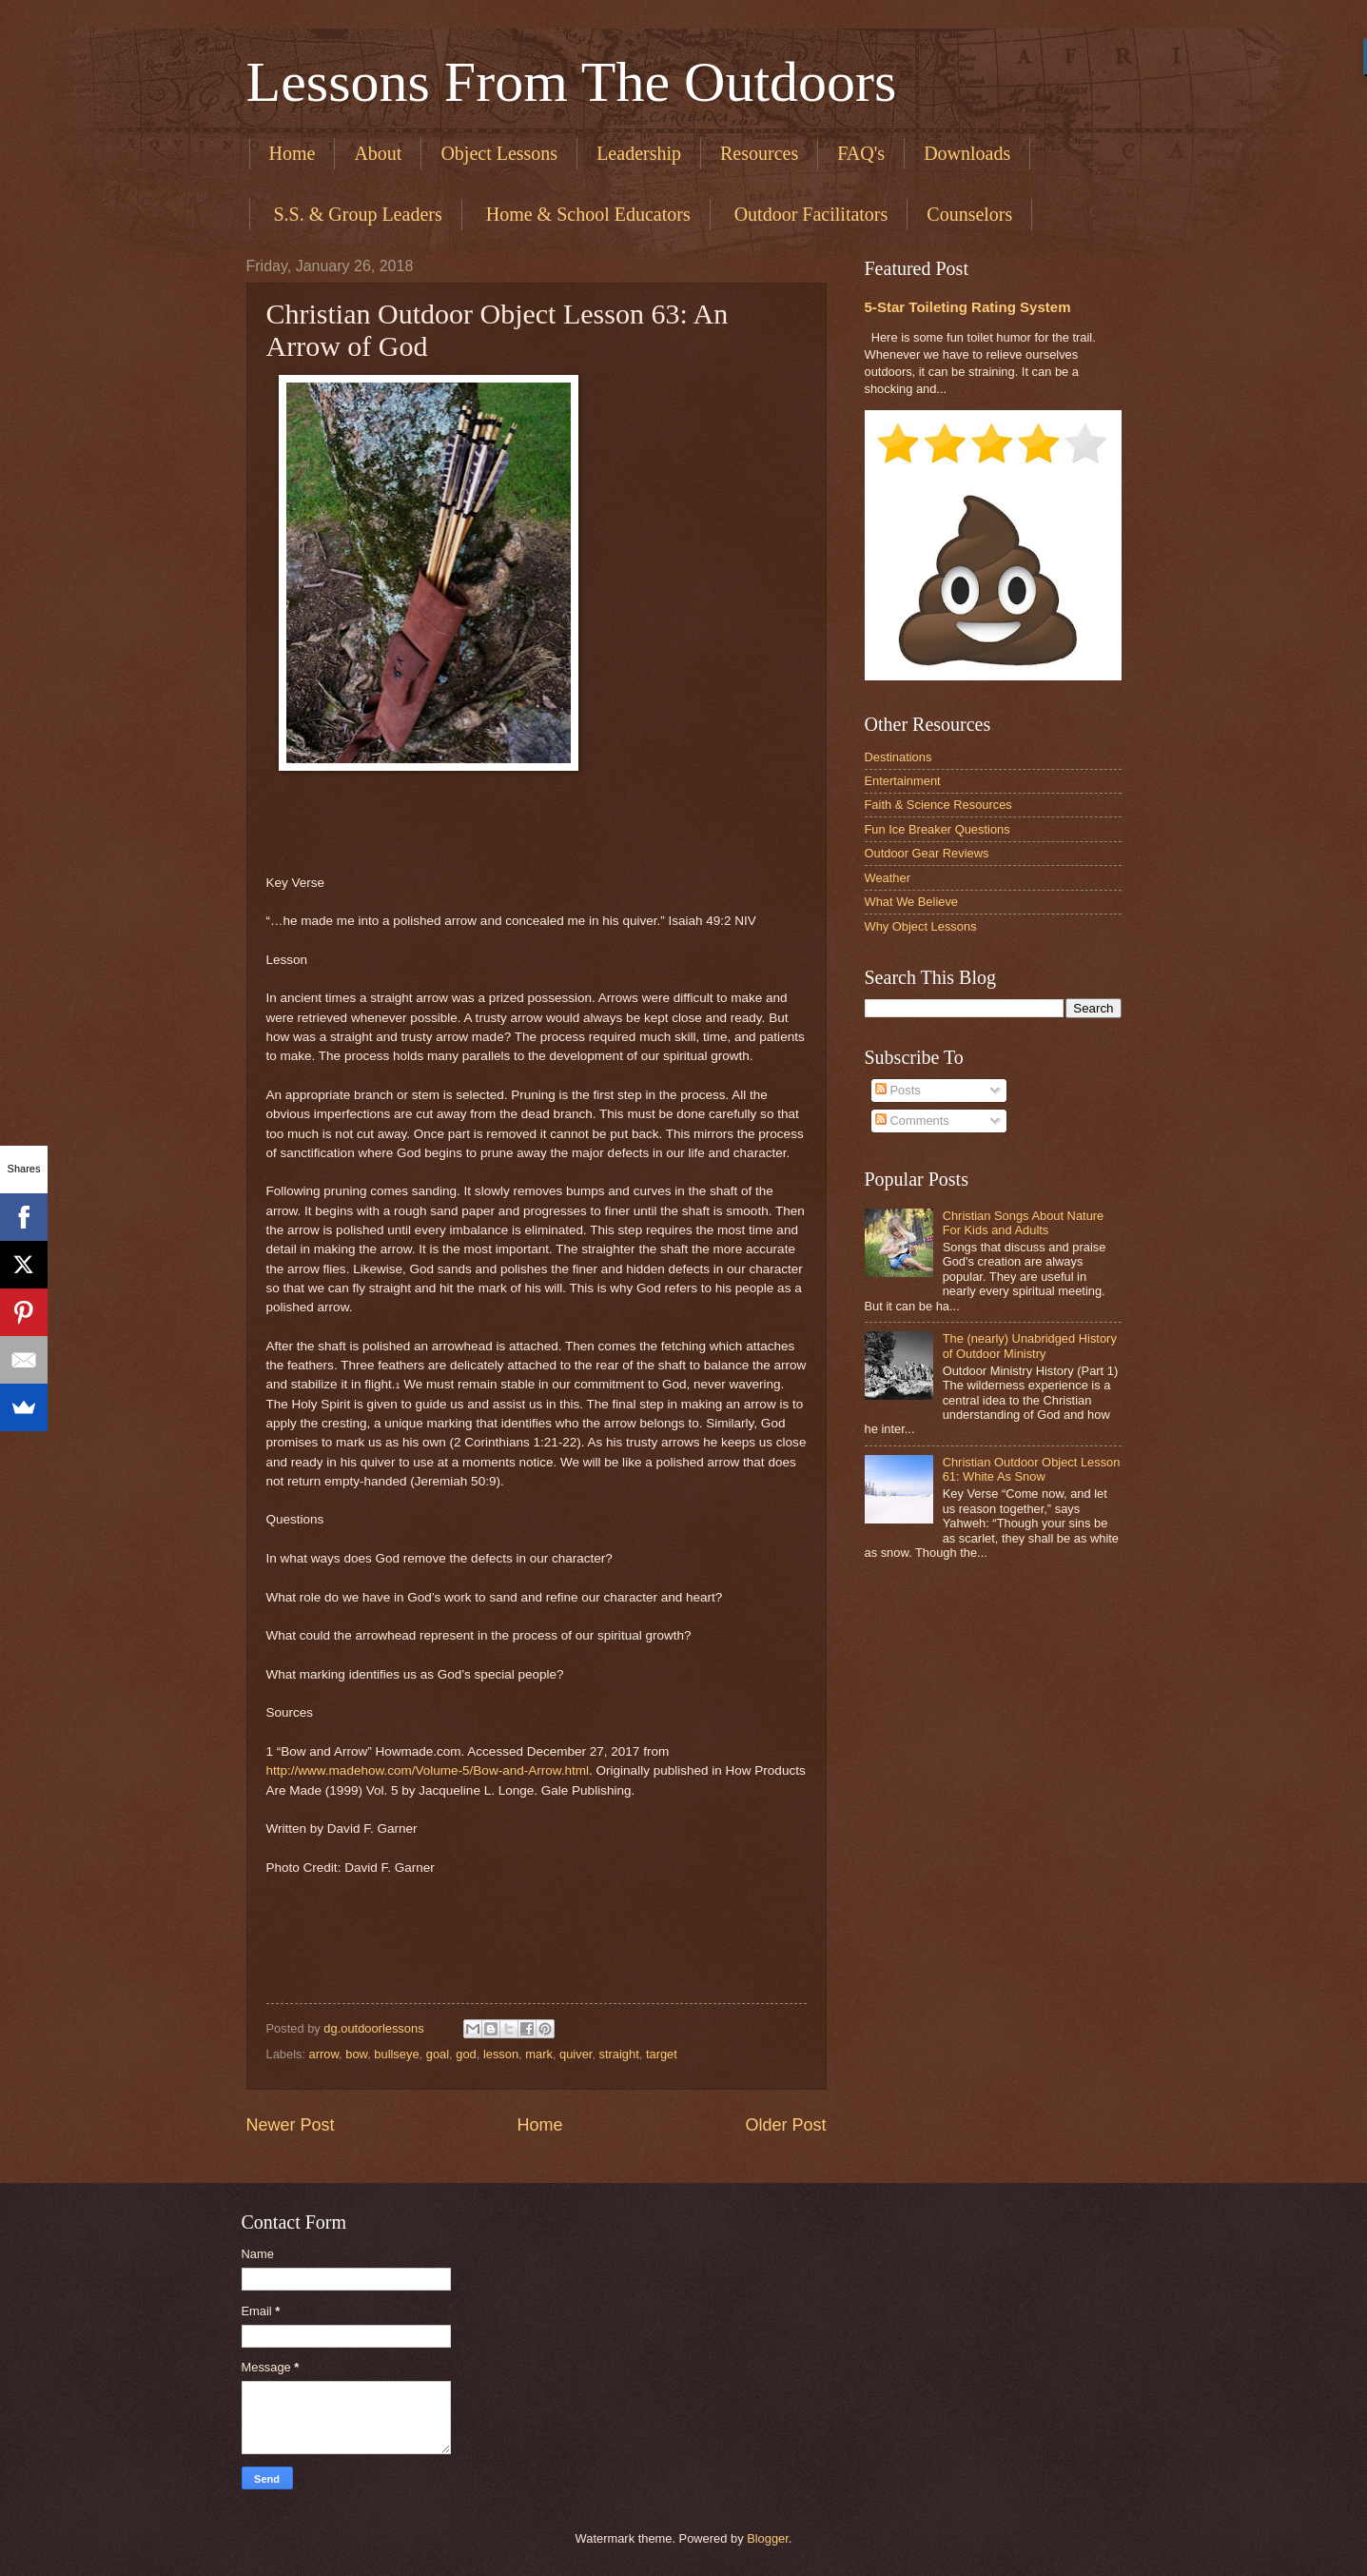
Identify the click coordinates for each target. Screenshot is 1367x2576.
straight (619, 2054)
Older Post (785, 2124)
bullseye (396, 2054)
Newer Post (290, 2124)
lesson (500, 2054)
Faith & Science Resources (938, 804)
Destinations (898, 757)
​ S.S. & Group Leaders (355, 214)
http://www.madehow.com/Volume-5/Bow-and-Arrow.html (428, 1770)
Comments (912, 1120)
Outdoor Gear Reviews (927, 853)
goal (437, 2054)
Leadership (638, 153)
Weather (887, 878)
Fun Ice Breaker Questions (937, 829)
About (377, 153)
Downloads (967, 153)
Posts (898, 1090)
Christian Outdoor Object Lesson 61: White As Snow (1032, 1469)
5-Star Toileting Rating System (968, 307)
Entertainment (903, 781)
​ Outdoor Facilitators (809, 214)
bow (356, 2054)
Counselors (969, 214)
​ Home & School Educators (586, 214)
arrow (324, 2054)
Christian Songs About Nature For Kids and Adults (1023, 1223)
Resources (759, 153)
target (661, 2054)
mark (539, 2054)
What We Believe (912, 902)
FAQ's (861, 153)
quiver (575, 2054)
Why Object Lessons (921, 926)
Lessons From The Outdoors (571, 81)
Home (292, 153)
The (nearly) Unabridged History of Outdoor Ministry (1030, 1345)
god (466, 2054)
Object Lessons (498, 153)
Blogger (768, 2538)
